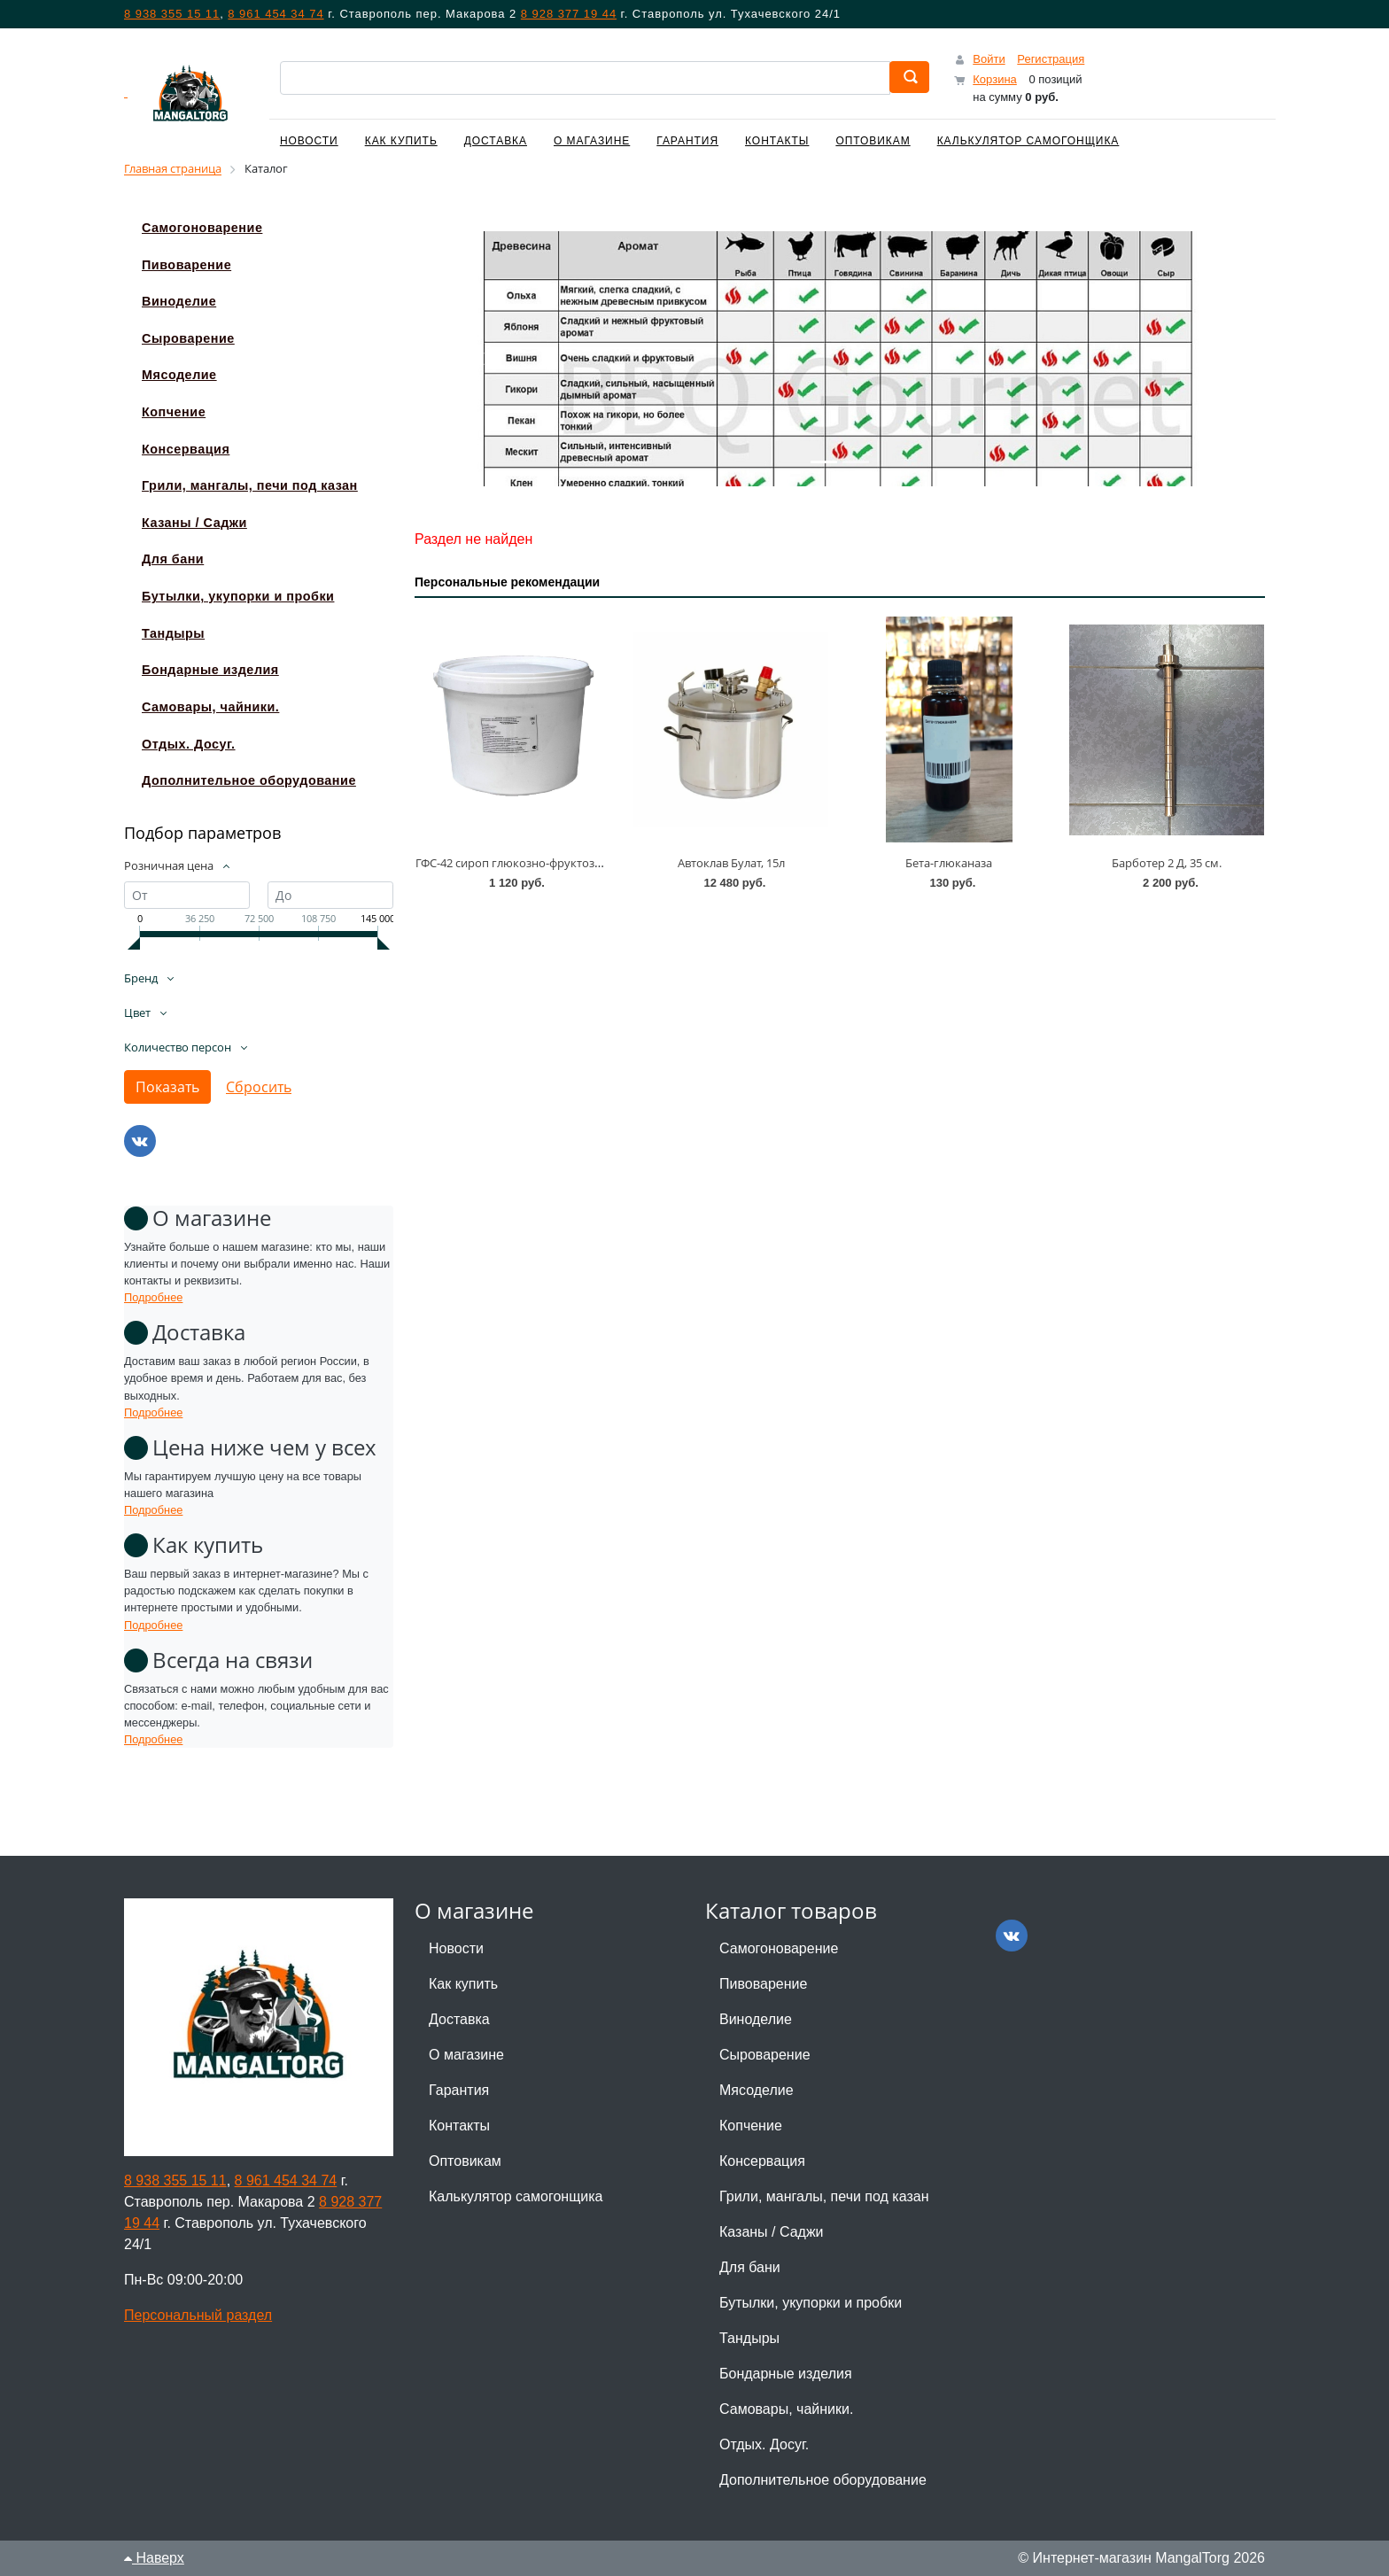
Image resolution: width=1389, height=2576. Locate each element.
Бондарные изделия (785, 2373)
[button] (478, 358)
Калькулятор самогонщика (1028, 141)
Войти (989, 59)
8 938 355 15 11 (172, 13)
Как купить (401, 141)
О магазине (592, 141)
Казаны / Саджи (771, 2231)
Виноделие (755, 2019)
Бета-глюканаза (948, 863)
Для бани (749, 2267)
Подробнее (153, 1297)
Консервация (762, 2161)
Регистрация (1050, 59)
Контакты (777, 141)
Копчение (750, 2125)
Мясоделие (756, 2090)
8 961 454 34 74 (275, 13)
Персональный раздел (198, 2315)
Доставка (495, 141)
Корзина (995, 79)
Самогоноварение (778, 1948)
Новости (309, 141)
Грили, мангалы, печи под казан (824, 2196)
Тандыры (749, 2338)
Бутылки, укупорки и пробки (810, 2302)
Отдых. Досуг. (764, 2444)
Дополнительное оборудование (823, 2479)
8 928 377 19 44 (569, 13)
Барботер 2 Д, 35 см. (1167, 863)
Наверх (154, 2557)
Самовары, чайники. (786, 2409)
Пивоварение (763, 1983)
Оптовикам (872, 141)
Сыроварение (765, 2054)
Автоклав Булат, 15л (731, 863)
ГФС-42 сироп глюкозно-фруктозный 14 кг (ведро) (552, 863)
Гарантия (687, 141)
